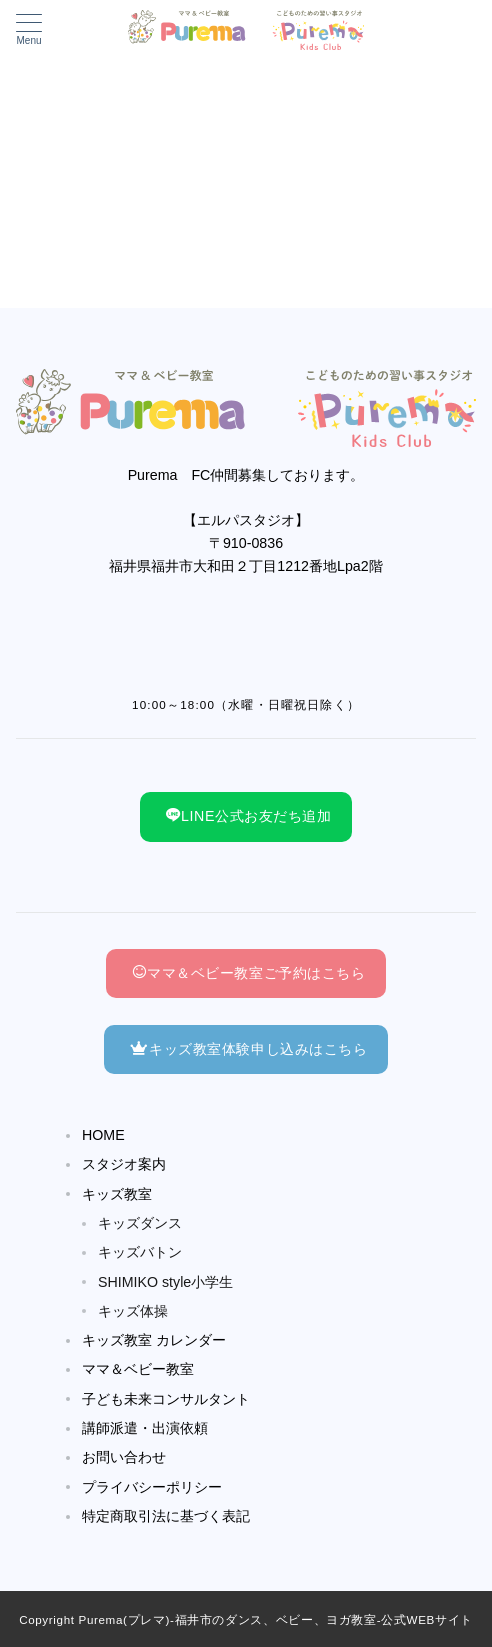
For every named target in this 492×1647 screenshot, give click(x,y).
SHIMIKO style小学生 (165, 1282)
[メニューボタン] (29, 30)
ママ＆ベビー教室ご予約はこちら (248, 973)
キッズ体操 (133, 1311)
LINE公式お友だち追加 (248, 816)
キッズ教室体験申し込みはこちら (248, 1049)
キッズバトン (140, 1252)
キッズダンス (140, 1223)
